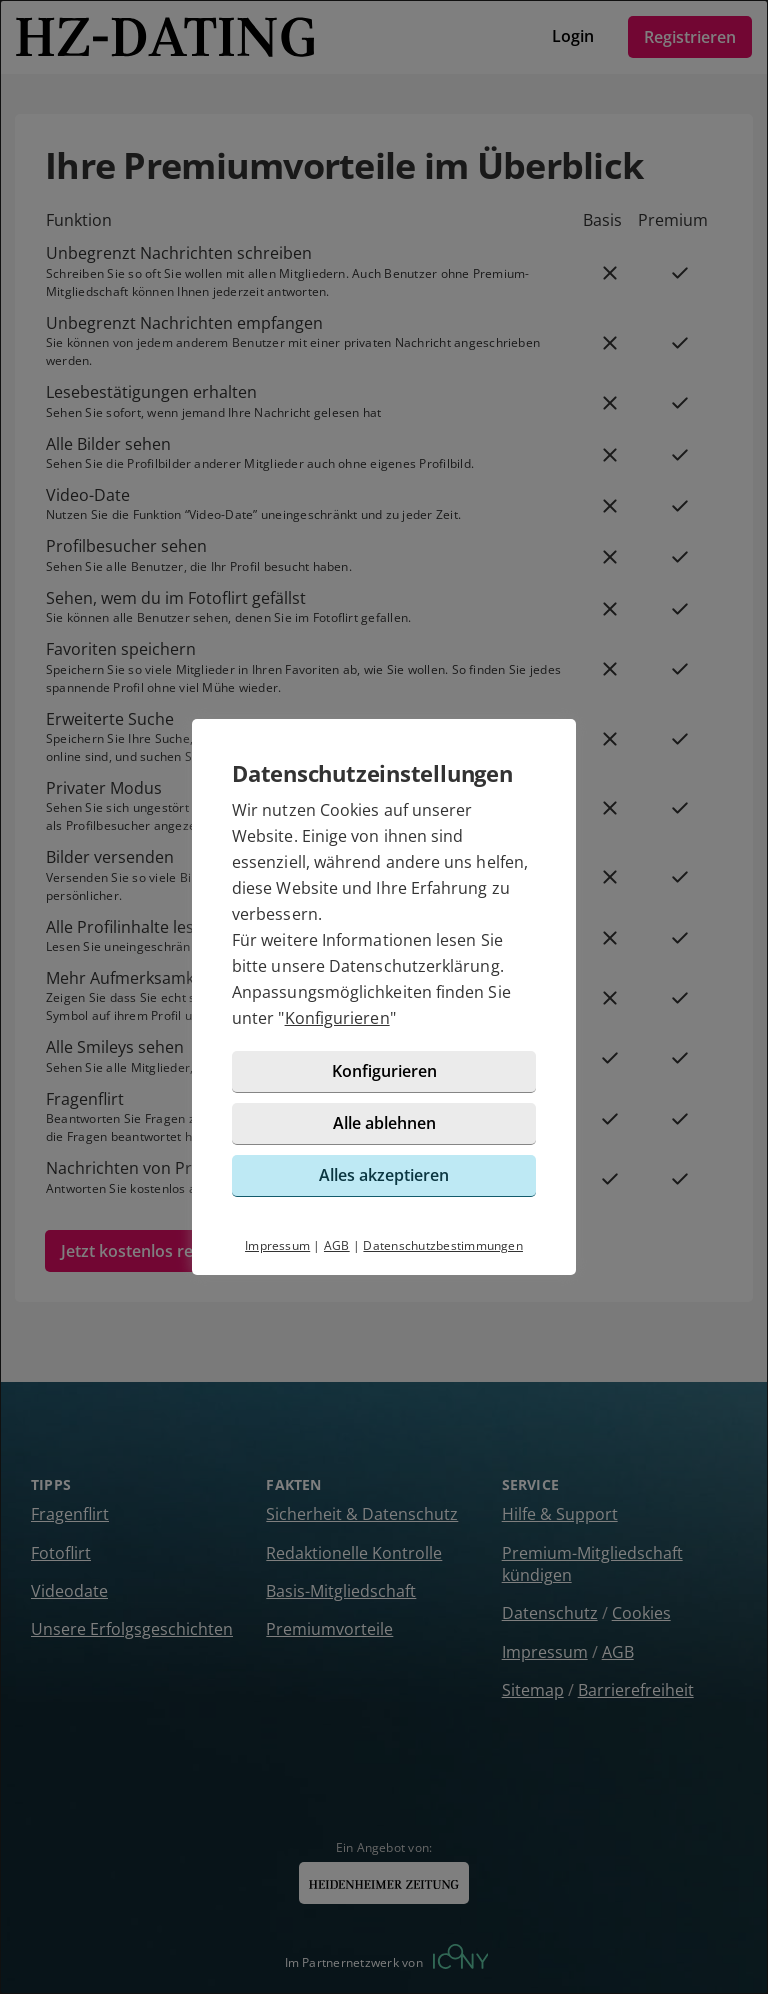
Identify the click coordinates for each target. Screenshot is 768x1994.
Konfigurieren (337, 1018)
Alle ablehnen (384, 1123)
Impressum (277, 1245)
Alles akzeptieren (384, 1175)
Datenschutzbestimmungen (443, 1245)
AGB (337, 1245)
